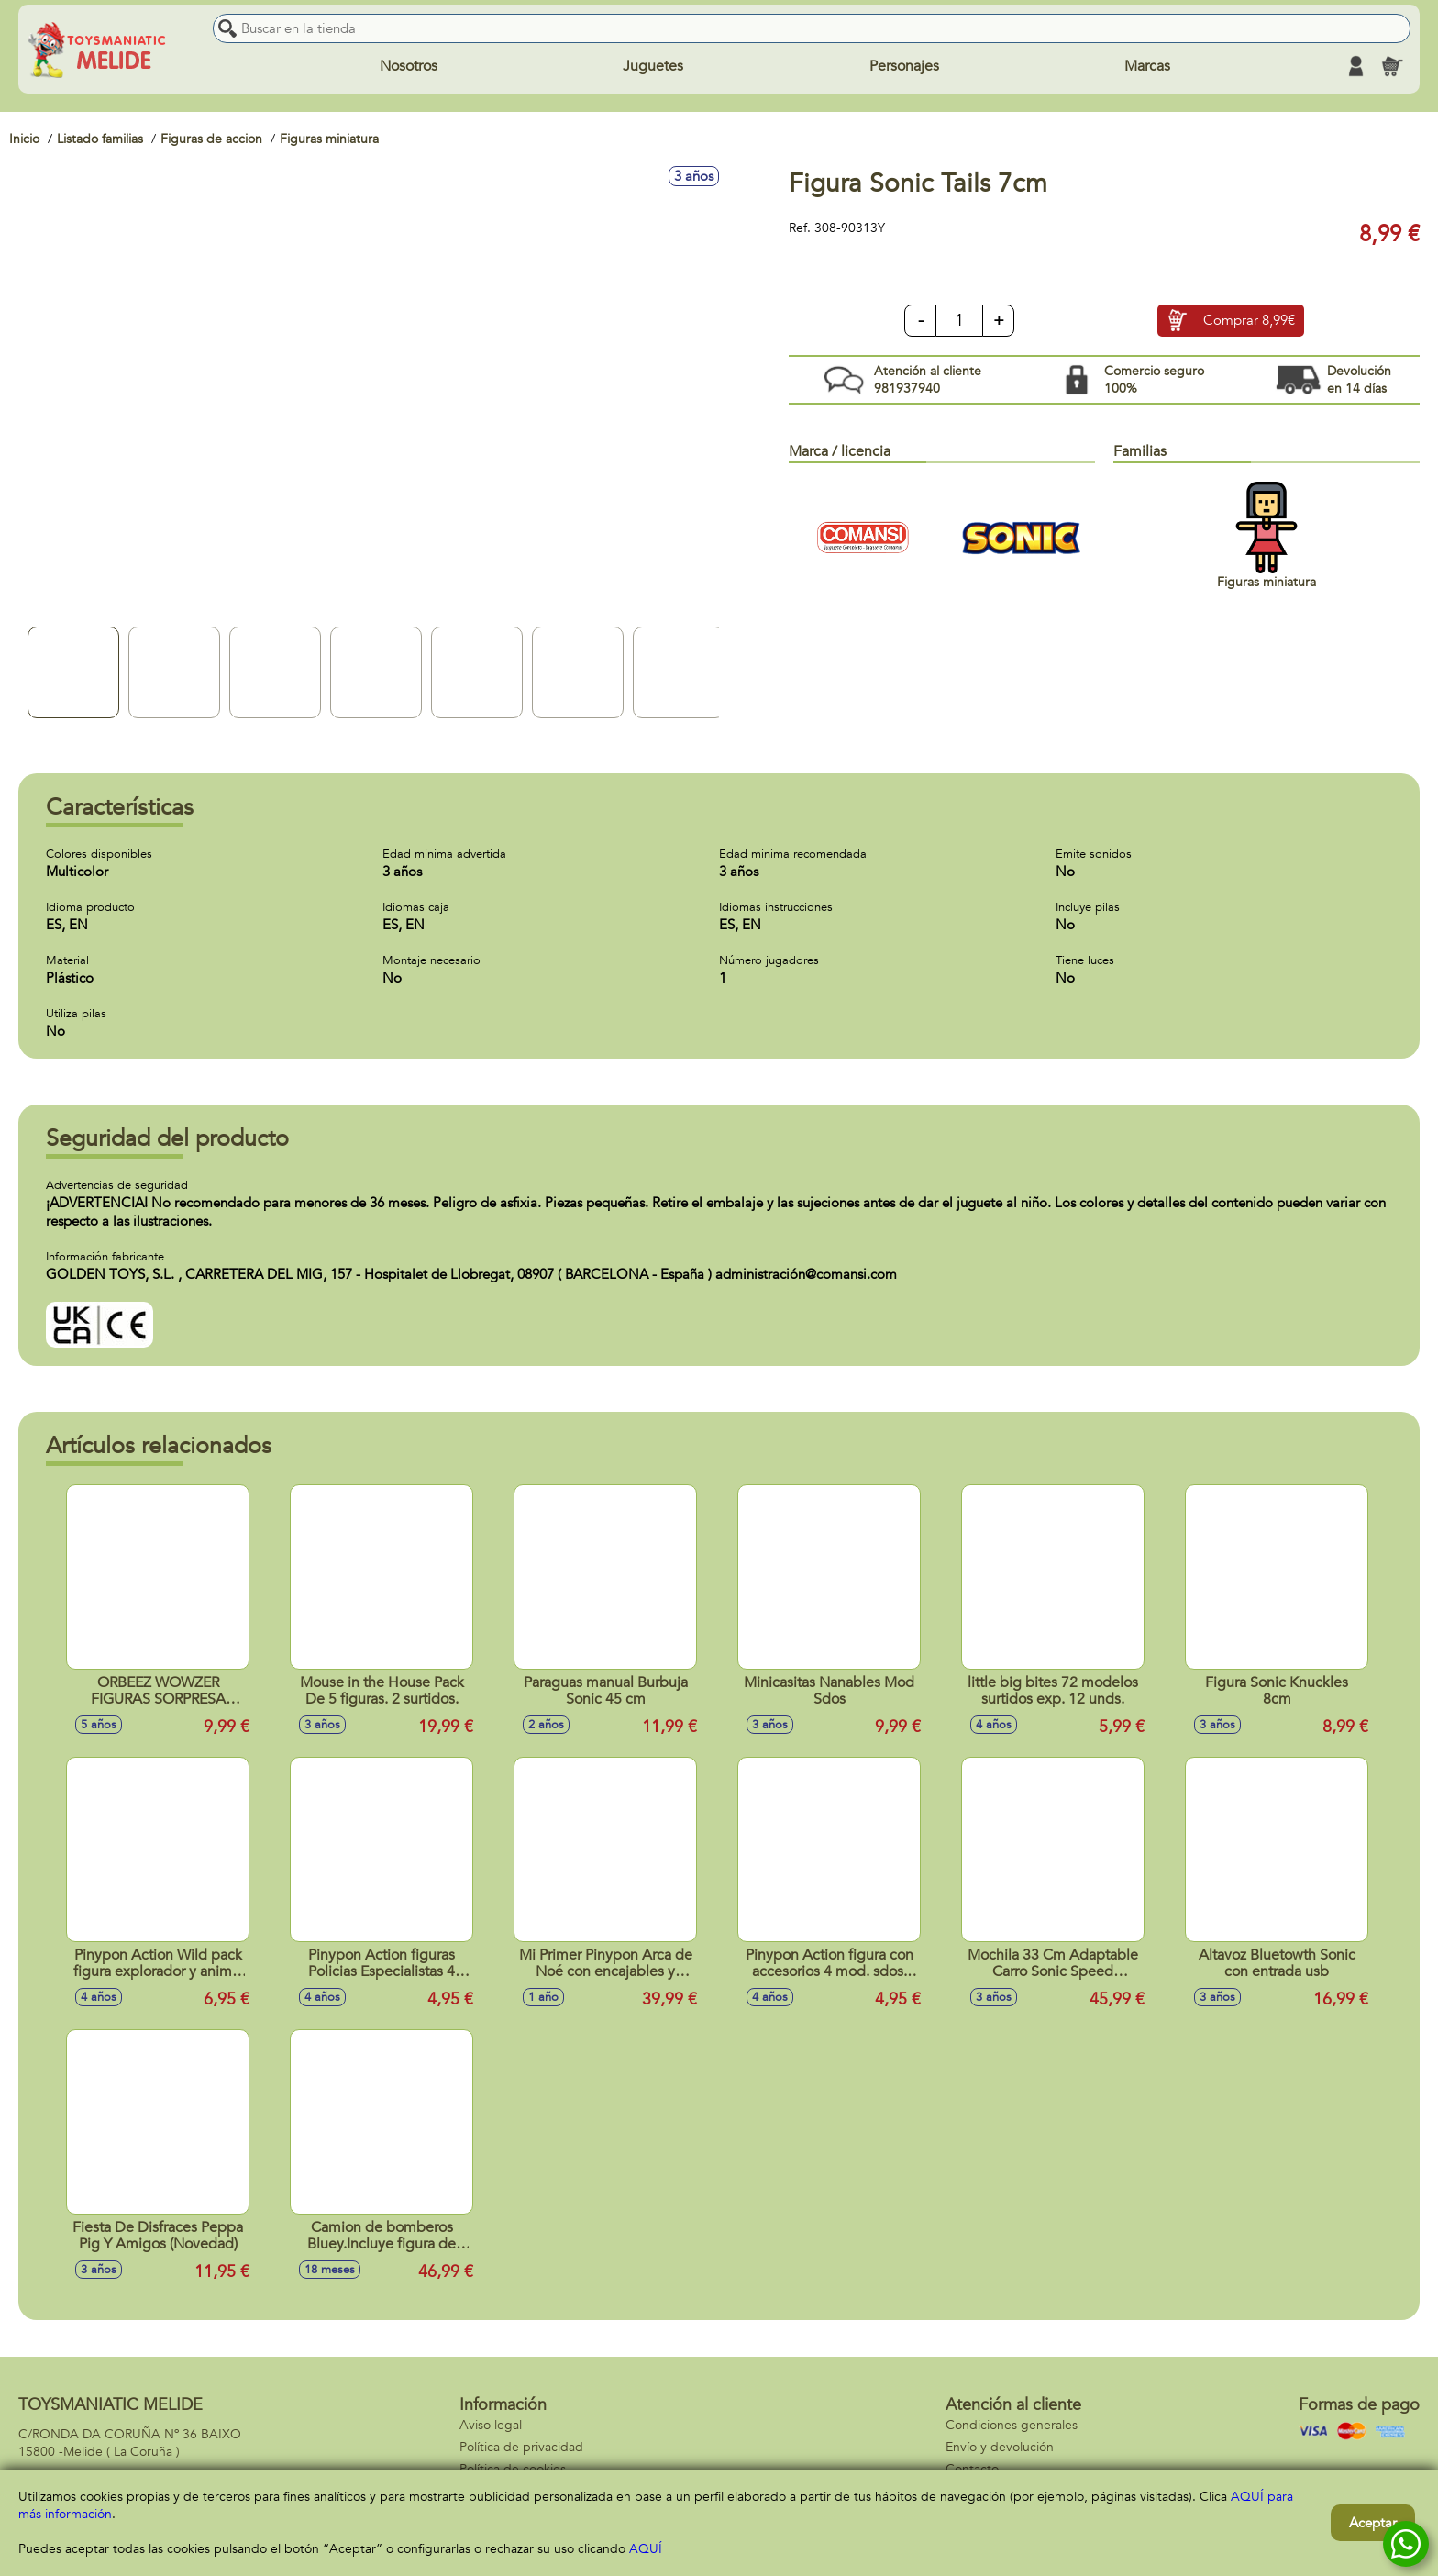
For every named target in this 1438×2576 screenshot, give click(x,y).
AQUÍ (645, 2549)
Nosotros (408, 66)
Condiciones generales (1012, 2425)
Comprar (1249, 321)
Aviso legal (490, 2425)
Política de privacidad (521, 2447)
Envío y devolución (1000, 2447)
